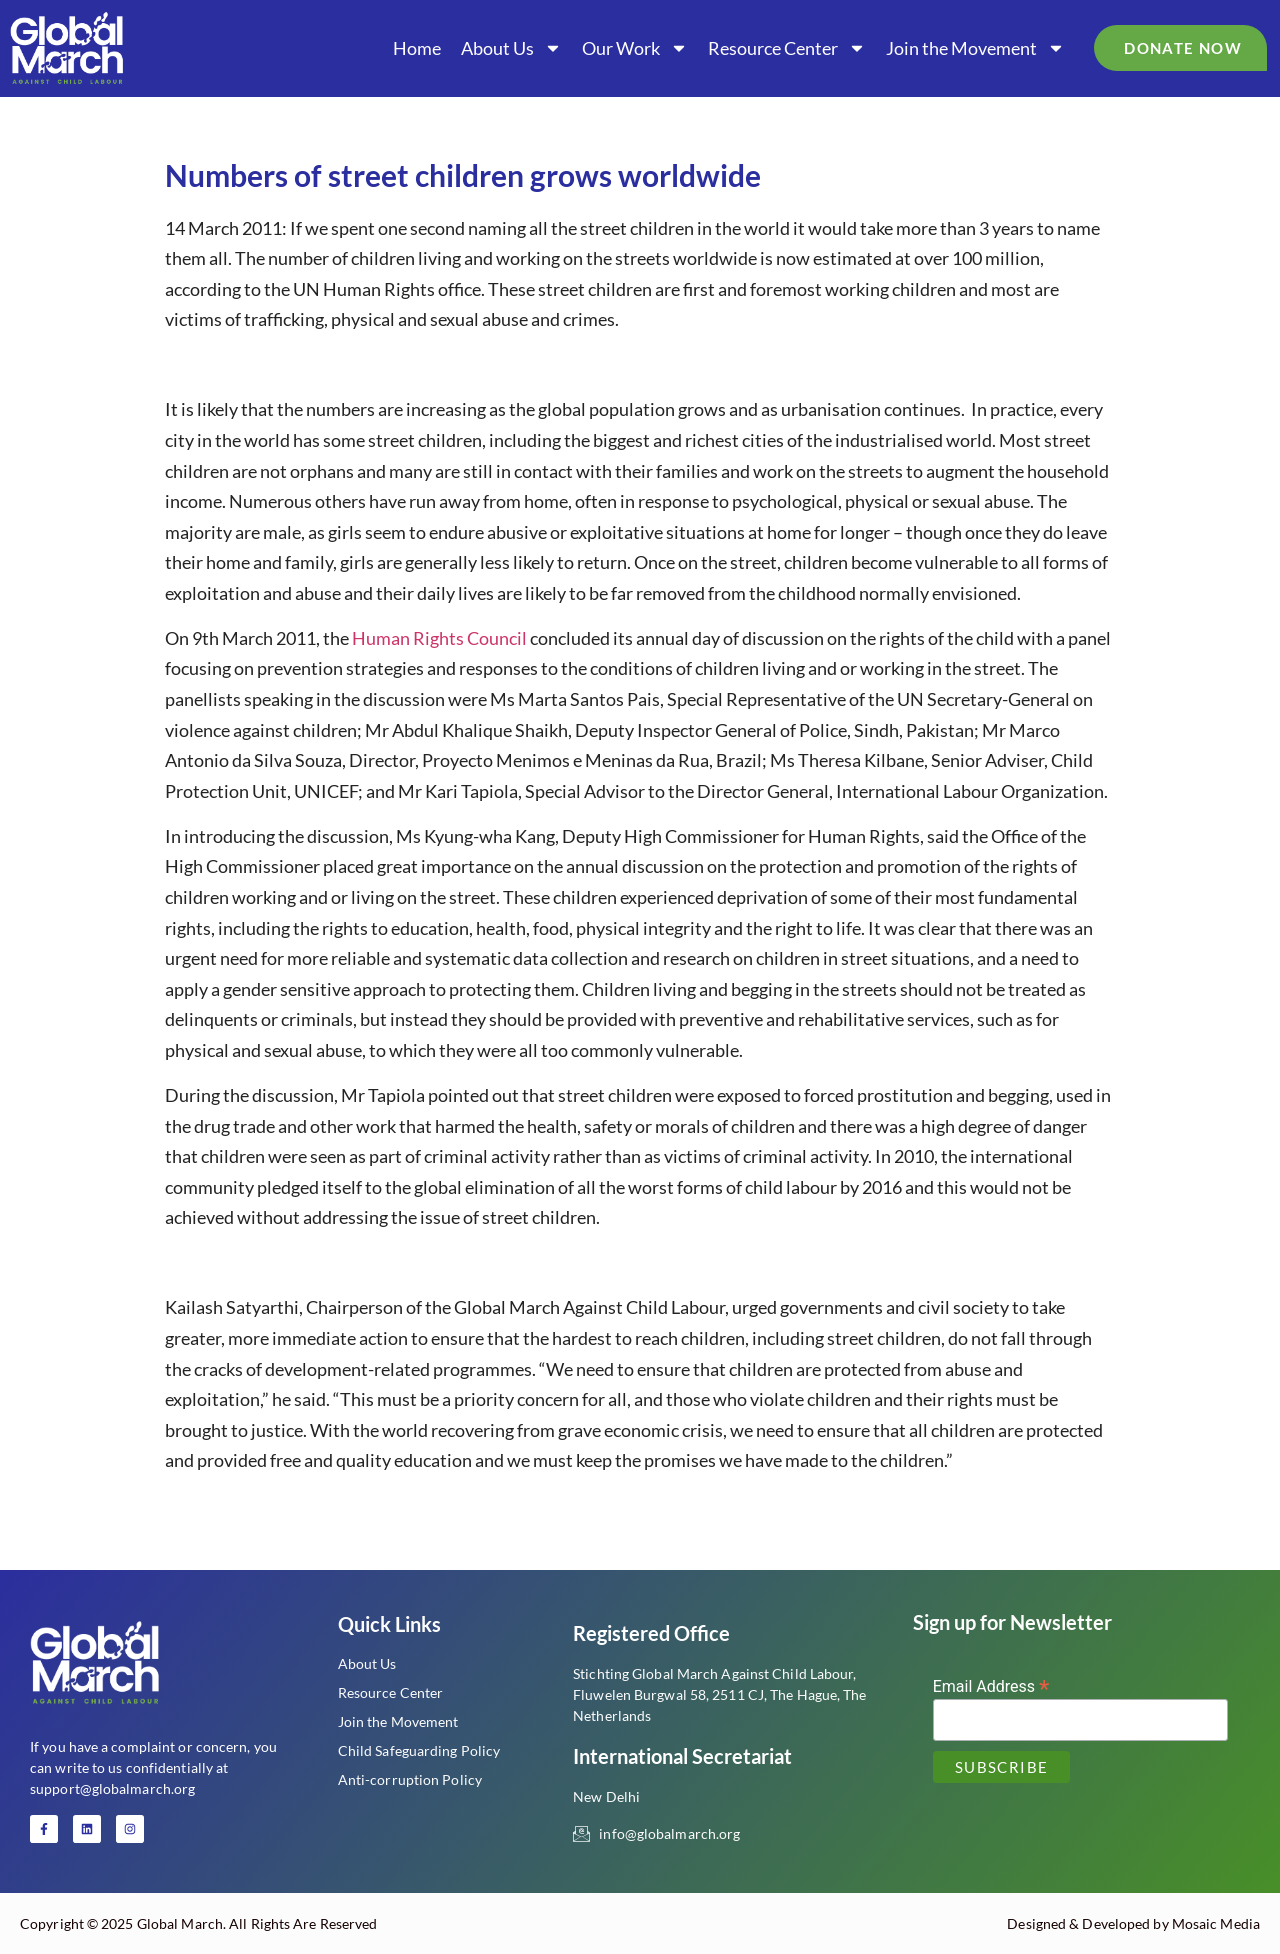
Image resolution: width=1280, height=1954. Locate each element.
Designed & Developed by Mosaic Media (1133, 1923)
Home (417, 48)
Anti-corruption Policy (410, 1779)
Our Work (635, 48)
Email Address (991, 1685)
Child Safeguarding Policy (419, 1750)
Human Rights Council (439, 638)
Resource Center (787, 48)
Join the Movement (975, 48)
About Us (511, 48)
